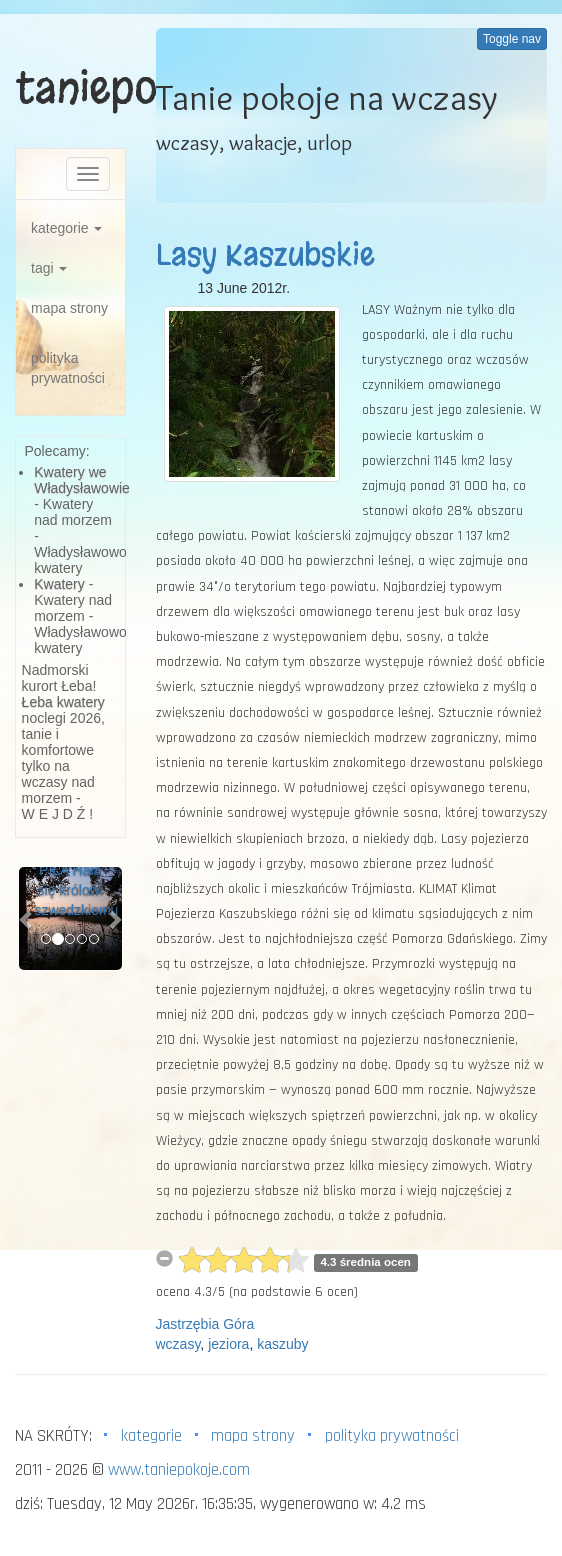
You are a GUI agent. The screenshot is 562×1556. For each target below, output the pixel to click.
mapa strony (69, 308)
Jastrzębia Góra (205, 1324)
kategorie (66, 228)
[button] (26, 918)
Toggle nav (512, 39)
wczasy (178, 1344)
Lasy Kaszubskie (265, 255)
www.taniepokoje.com (179, 1470)
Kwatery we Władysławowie (82, 480)
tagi (49, 268)
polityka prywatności (68, 368)
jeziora (228, 1344)
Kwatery (59, 584)
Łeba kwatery (63, 702)
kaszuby (282, 1344)
